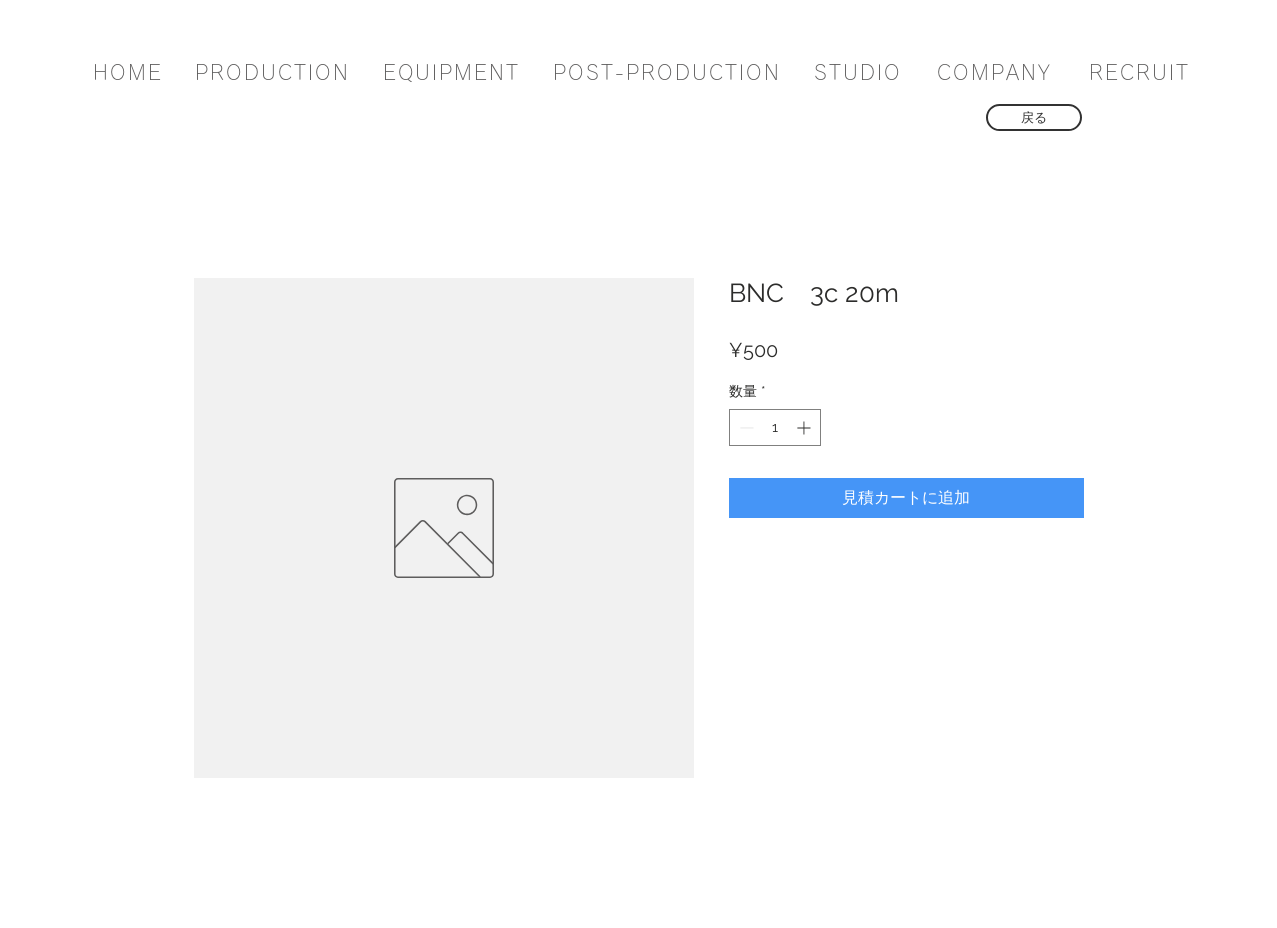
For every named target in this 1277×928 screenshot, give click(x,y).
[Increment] (805, 427)
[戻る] (1034, 117)
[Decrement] (744, 427)
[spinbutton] (775, 427)
